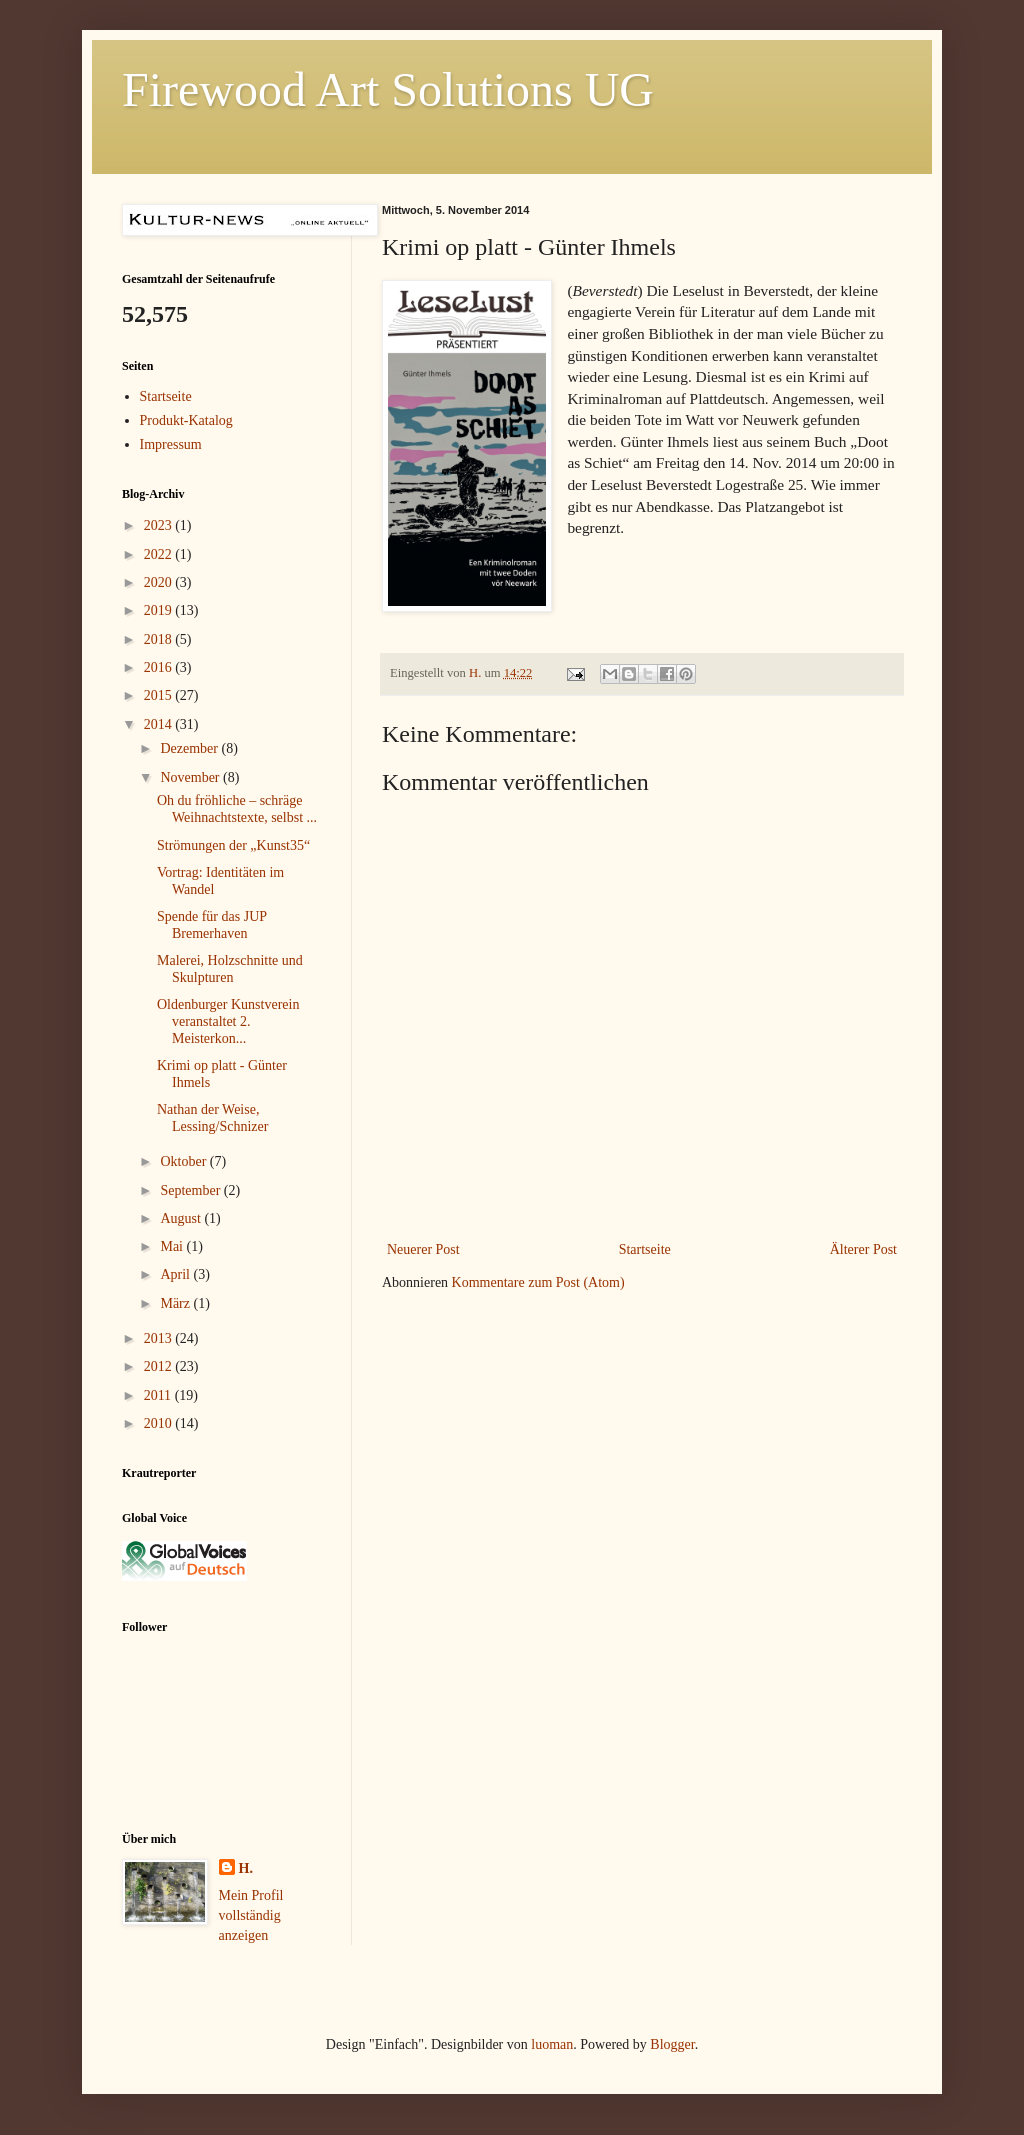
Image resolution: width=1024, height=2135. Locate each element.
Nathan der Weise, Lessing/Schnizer (212, 1118)
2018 (160, 639)
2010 (160, 1423)
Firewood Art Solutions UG (388, 89)
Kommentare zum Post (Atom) (538, 1282)
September (191, 1190)
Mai (173, 1246)
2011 (159, 1395)
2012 (160, 1366)
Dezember (190, 748)
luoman (552, 2044)
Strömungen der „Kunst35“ (233, 845)
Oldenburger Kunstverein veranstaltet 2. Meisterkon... (228, 1021)
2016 (160, 667)
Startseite (645, 1249)
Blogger (672, 2044)
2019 (160, 610)
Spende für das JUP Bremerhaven (212, 925)
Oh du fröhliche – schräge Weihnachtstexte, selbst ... (237, 809)
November (191, 777)
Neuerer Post (423, 1249)
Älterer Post (863, 1249)
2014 (160, 724)
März (176, 1303)
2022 (160, 554)
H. (246, 1868)
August (182, 1218)
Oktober (184, 1161)
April (176, 1274)
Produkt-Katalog (186, 420)
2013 (160, 1338)
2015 (160, 695)
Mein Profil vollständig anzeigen (251, 1915)
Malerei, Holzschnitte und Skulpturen (230, 969)
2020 (160, 582)
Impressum (171, 444)
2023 (160, 525)
